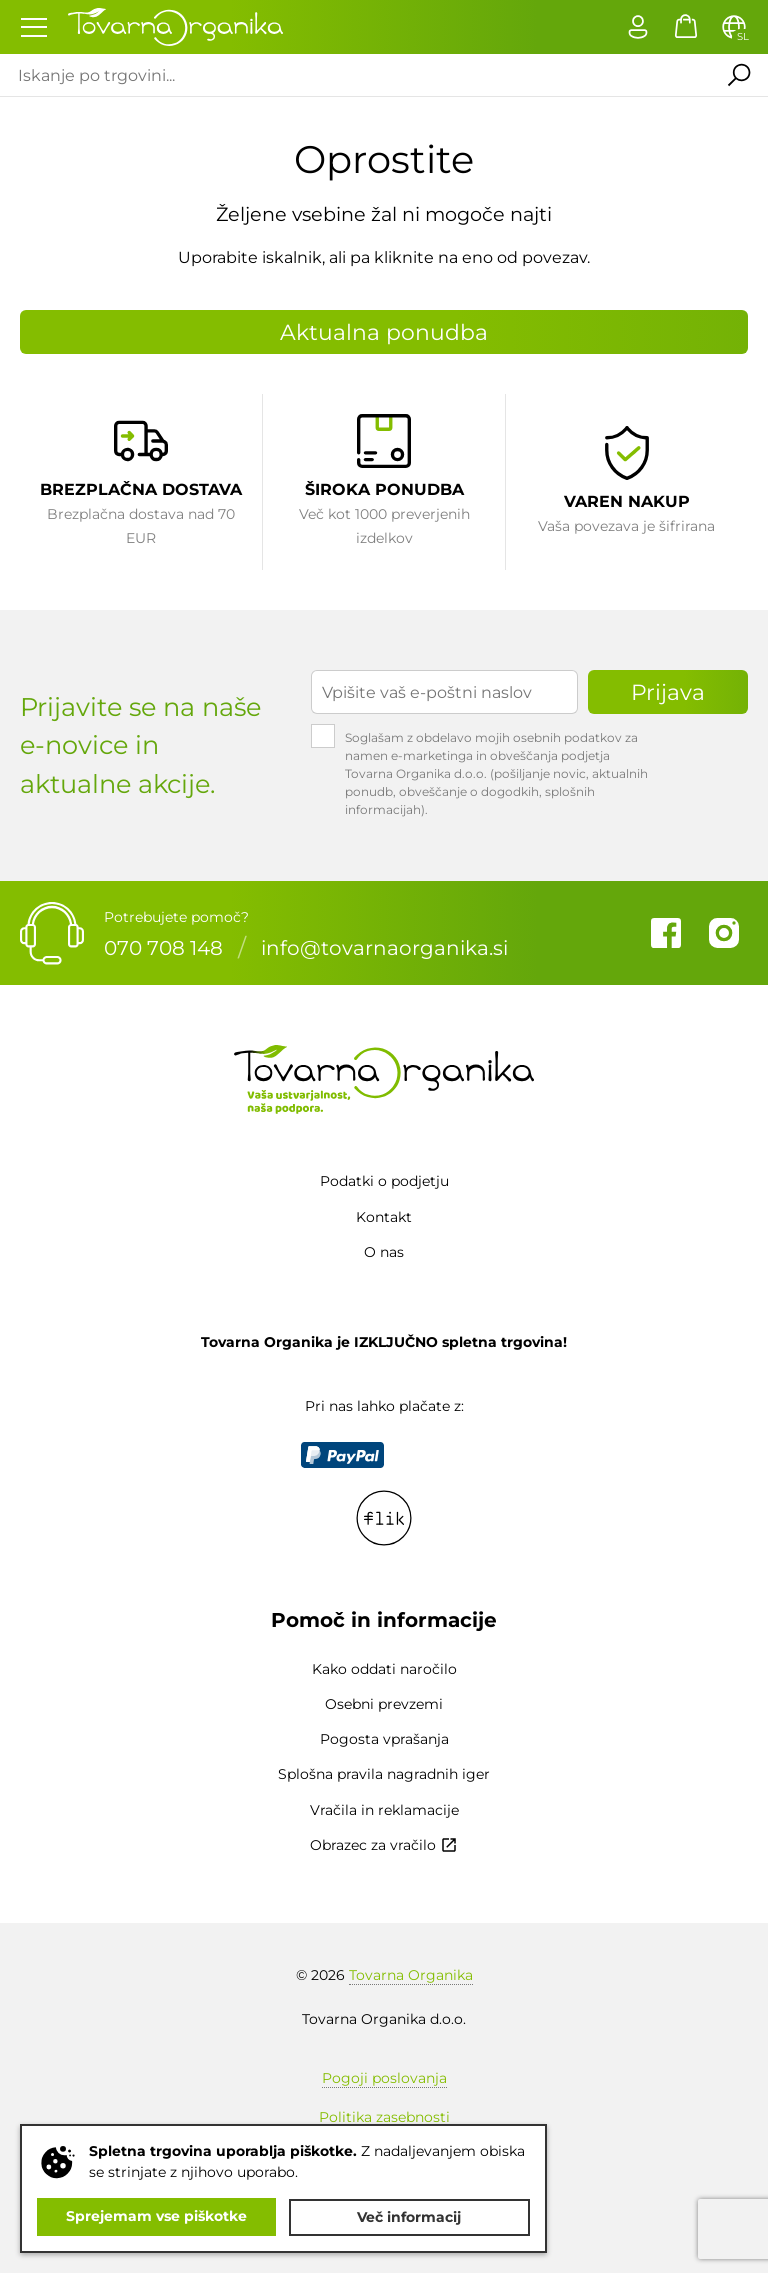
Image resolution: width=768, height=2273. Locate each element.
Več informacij (410, 2217)
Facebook (666, 933)
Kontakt (384, 1217)
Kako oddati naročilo (384, 1669)
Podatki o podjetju (384, 1181)
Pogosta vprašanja (384, 1739)
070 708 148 (163, 947)
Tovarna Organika (411, 1975)
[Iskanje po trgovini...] (353, 75)
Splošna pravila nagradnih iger (384, 1774)
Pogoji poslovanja (384, 2078)
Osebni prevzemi (384, 1704)
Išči (737, 75)
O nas (384, 1252)
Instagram (724, 933)
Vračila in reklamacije (384, 1810)
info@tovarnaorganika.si (384, 947)
